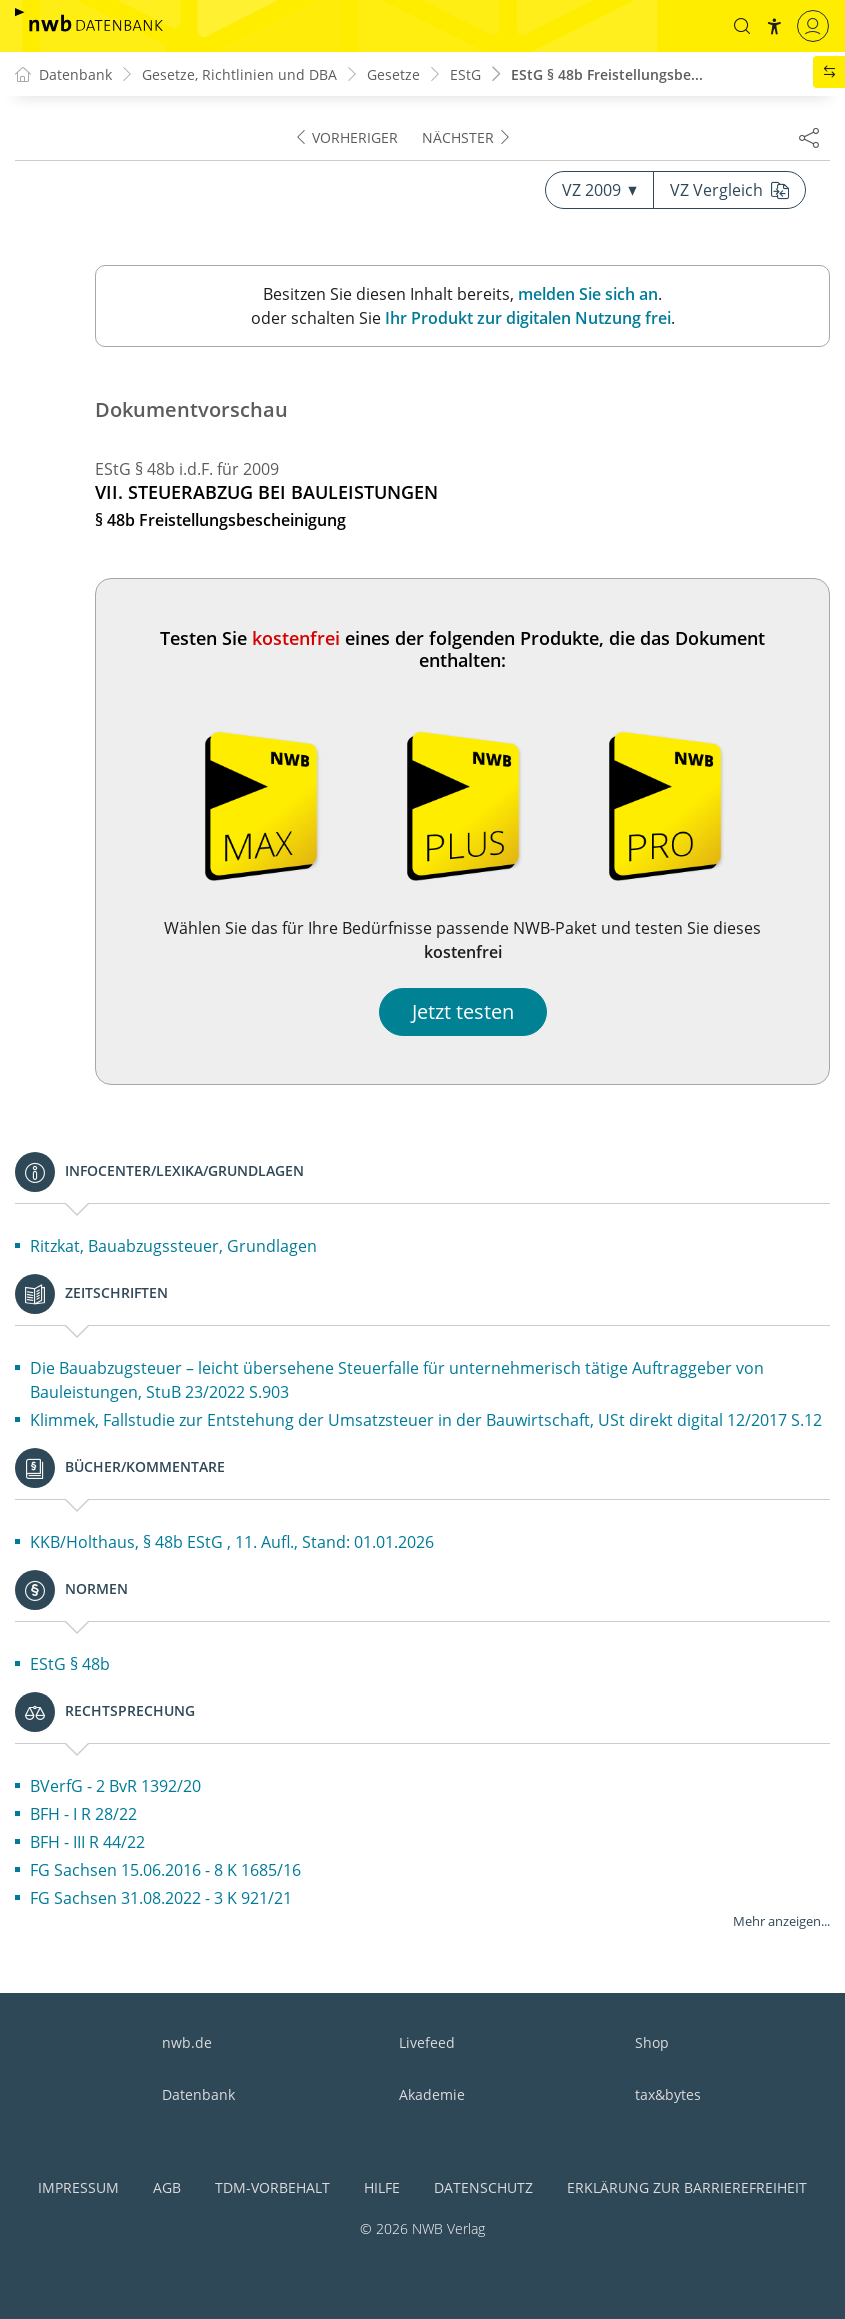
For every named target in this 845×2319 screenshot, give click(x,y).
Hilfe (382, 2187)
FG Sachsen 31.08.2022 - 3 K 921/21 (161, 1898)
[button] (742, 26)
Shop (652, 2042)
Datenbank (198, 2094)
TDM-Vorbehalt (272, 2187)
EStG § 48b (70, 1664)
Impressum (78, 2187)
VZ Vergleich (729, 190)
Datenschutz (483, 2187)
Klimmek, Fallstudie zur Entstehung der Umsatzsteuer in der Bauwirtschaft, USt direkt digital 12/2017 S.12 (426, 1420)
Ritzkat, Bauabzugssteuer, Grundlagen (173, 1246)
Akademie (432, 2094)
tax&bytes (668, 2094)
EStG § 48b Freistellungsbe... (607, 74)
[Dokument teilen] (809, 137)
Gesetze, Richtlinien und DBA (239, 74)
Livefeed (427, 2042)
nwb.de (187, 2042)
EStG (465, 74)
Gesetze (393, 74)
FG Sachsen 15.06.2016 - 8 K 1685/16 (165, 1870)
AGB (167, 2187)
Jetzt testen (463, 1011)
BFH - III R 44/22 (87, 1842)
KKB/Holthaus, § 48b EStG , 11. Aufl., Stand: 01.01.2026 (232, 1542)
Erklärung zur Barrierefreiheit (687, 2187)
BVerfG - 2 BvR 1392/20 (115, 1786)
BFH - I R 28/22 (83, 1814)
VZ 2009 (599, 190)
